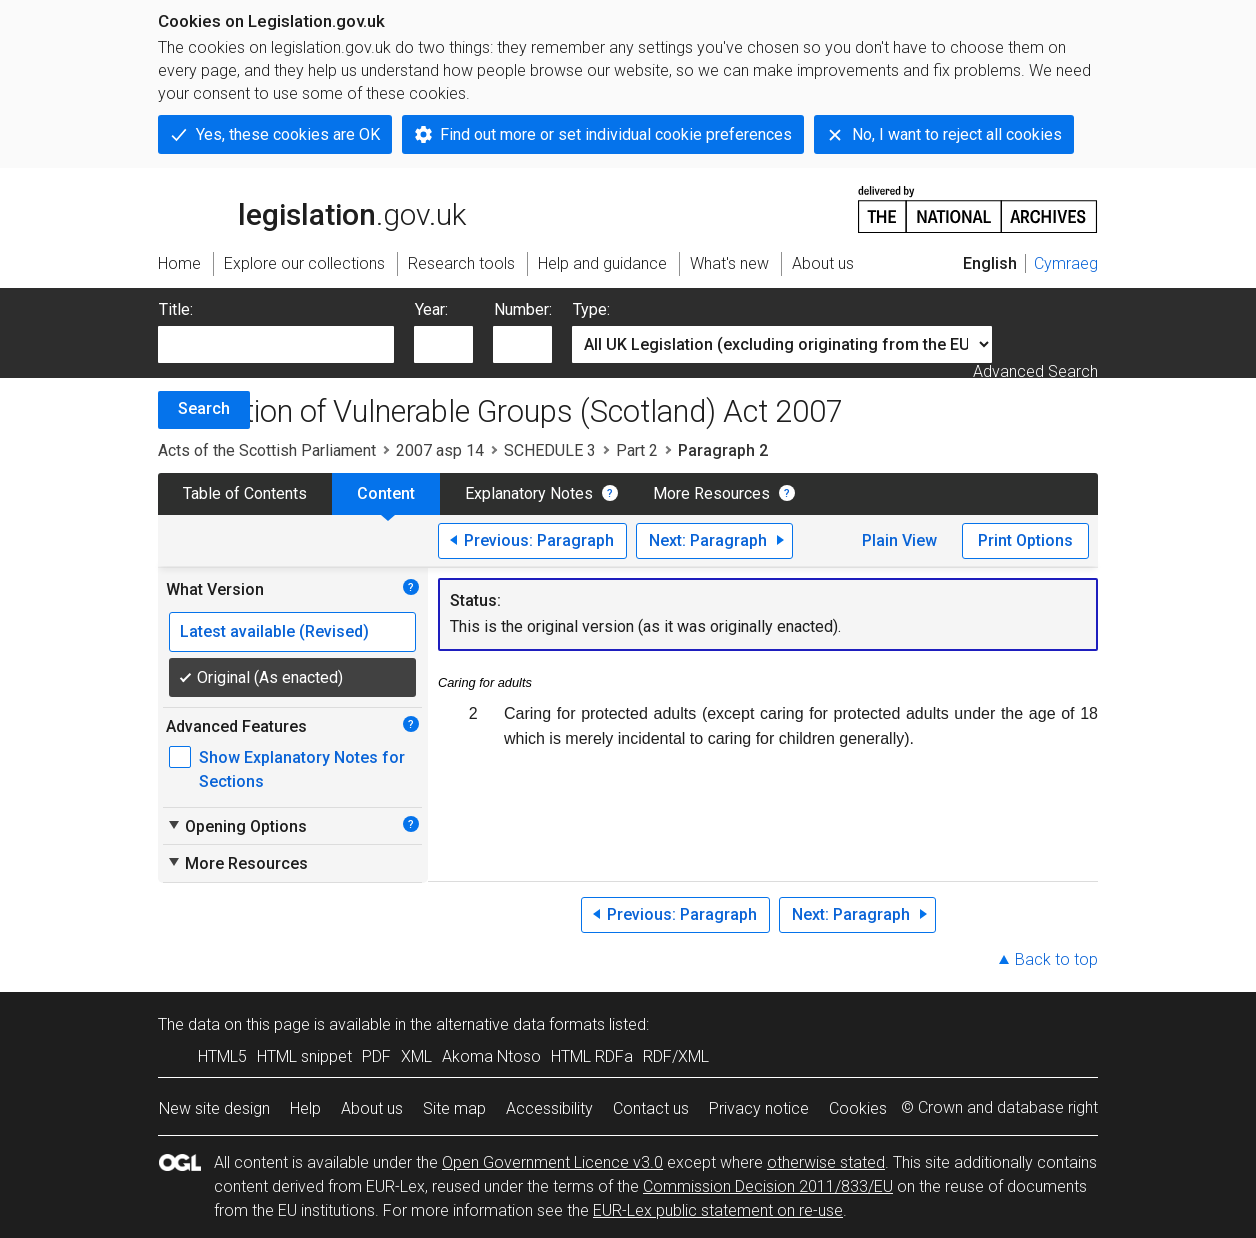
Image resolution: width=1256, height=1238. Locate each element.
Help (305, 1108)
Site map (454, 1108)
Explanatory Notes (529, 493)
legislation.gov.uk (312, 208)
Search (204, 408)
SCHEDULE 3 (550, 450)
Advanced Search (1035, 371)
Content (386, 493)
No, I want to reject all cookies (957, 134)
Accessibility (549, 1108)
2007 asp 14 (440, 450)
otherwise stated (826, 1162)
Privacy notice (759, 1108)
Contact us (651, 1108)
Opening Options (236, 826)
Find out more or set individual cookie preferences (616, 134)
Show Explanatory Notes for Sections (302, 769)
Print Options (1025, 540)
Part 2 (637, 450)
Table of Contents (245, 493)
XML (416, 1056)
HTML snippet (304, 1056)
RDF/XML (676, 1056)
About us (372, 1108)
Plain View (899, 540)
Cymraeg (1066, 263)
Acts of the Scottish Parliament (267, 450)
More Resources (711, 493)
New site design (214, 1108)
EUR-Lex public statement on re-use (718, 1210)
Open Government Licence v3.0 (552, 1162)
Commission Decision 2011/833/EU (768, 1186)
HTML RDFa (592, 1056)
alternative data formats (520, 1024)
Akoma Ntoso (491, 1056)
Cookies (858, 1108)
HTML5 (222, 1056)
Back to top (1056, 959)
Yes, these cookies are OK (288, 134)
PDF (376, 1056)
